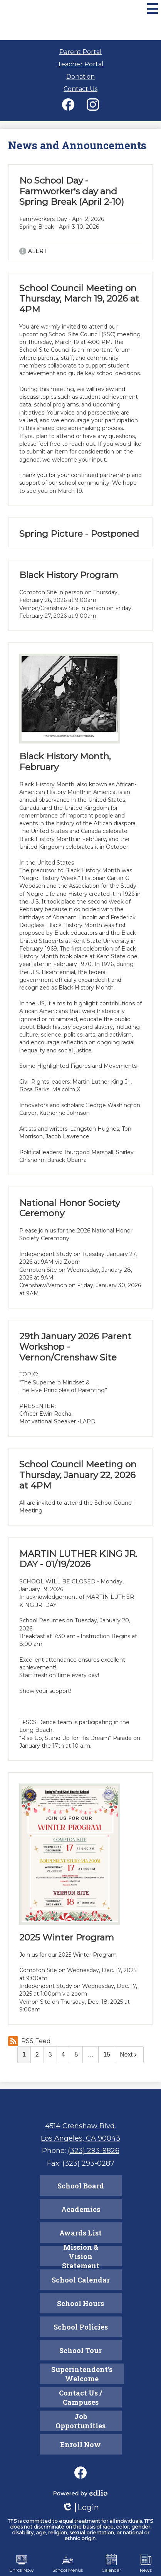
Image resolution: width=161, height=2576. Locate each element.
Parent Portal (80, 52)
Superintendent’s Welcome (81, 2374)
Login (80, 2507)
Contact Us (80, 89)
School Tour (80, 2350)
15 (106, 2054)
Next (129, 2054)
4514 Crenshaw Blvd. (80, 2126)
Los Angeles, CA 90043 (80, 2138)
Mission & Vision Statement (80, 2256)
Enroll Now (80, 2444)
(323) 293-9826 (93, 2150)
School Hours (80, 2303)
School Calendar (81, 2279)
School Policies (81, 2327)
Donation (80, 76)
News (146, 2563)
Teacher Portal (80, 64)
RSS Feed (29, 2041)
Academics (80, 2209)
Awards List (80, 2232)
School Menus (67, 2563)
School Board (80, 2185)
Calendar (111, 2563)
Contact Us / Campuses (80, 2397)
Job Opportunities (80, 2421)
